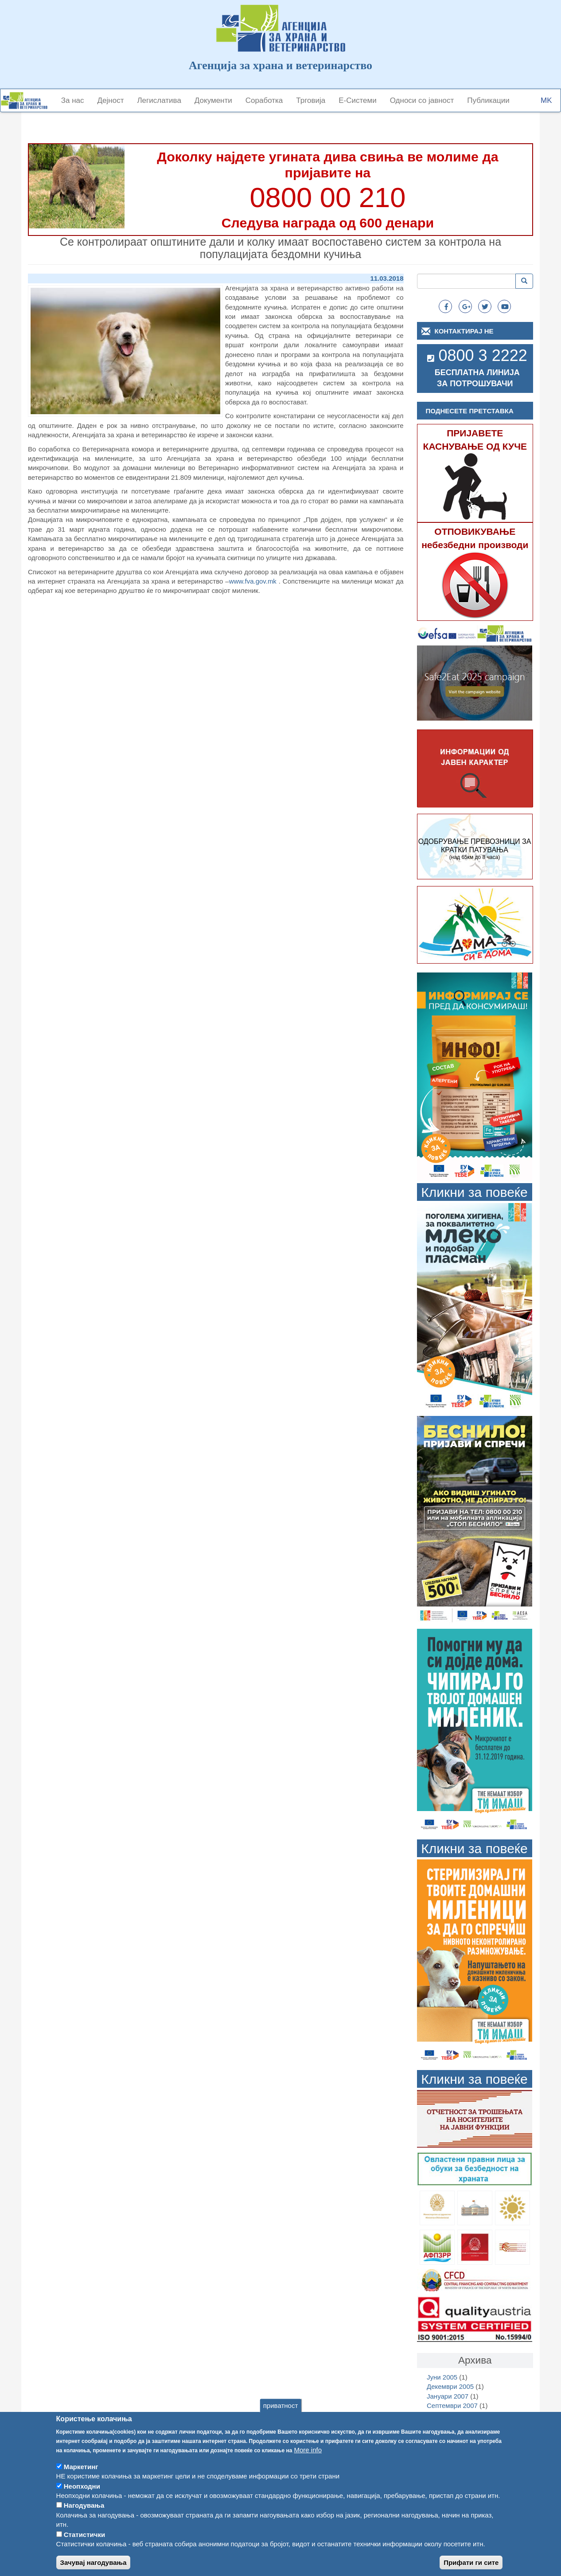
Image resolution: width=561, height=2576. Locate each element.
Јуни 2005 (442, 2377)
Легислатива (159, 100)
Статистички (84, 2545)
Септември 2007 (452, 2405)
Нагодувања (84, 2516)
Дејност (110, 100)
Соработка (264, 100)
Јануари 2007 (447, 2396)
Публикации (488, 100)
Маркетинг (81, 2477)
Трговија (310, 100)
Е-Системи (358, 100)
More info (308, 2460)
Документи (213, 100)
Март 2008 (443, 2415)
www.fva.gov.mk (253, 581)
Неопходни (82, 2497)
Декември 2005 (450, 2386)
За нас (72, 100)
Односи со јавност (422, 100)
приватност (280, 2416)
